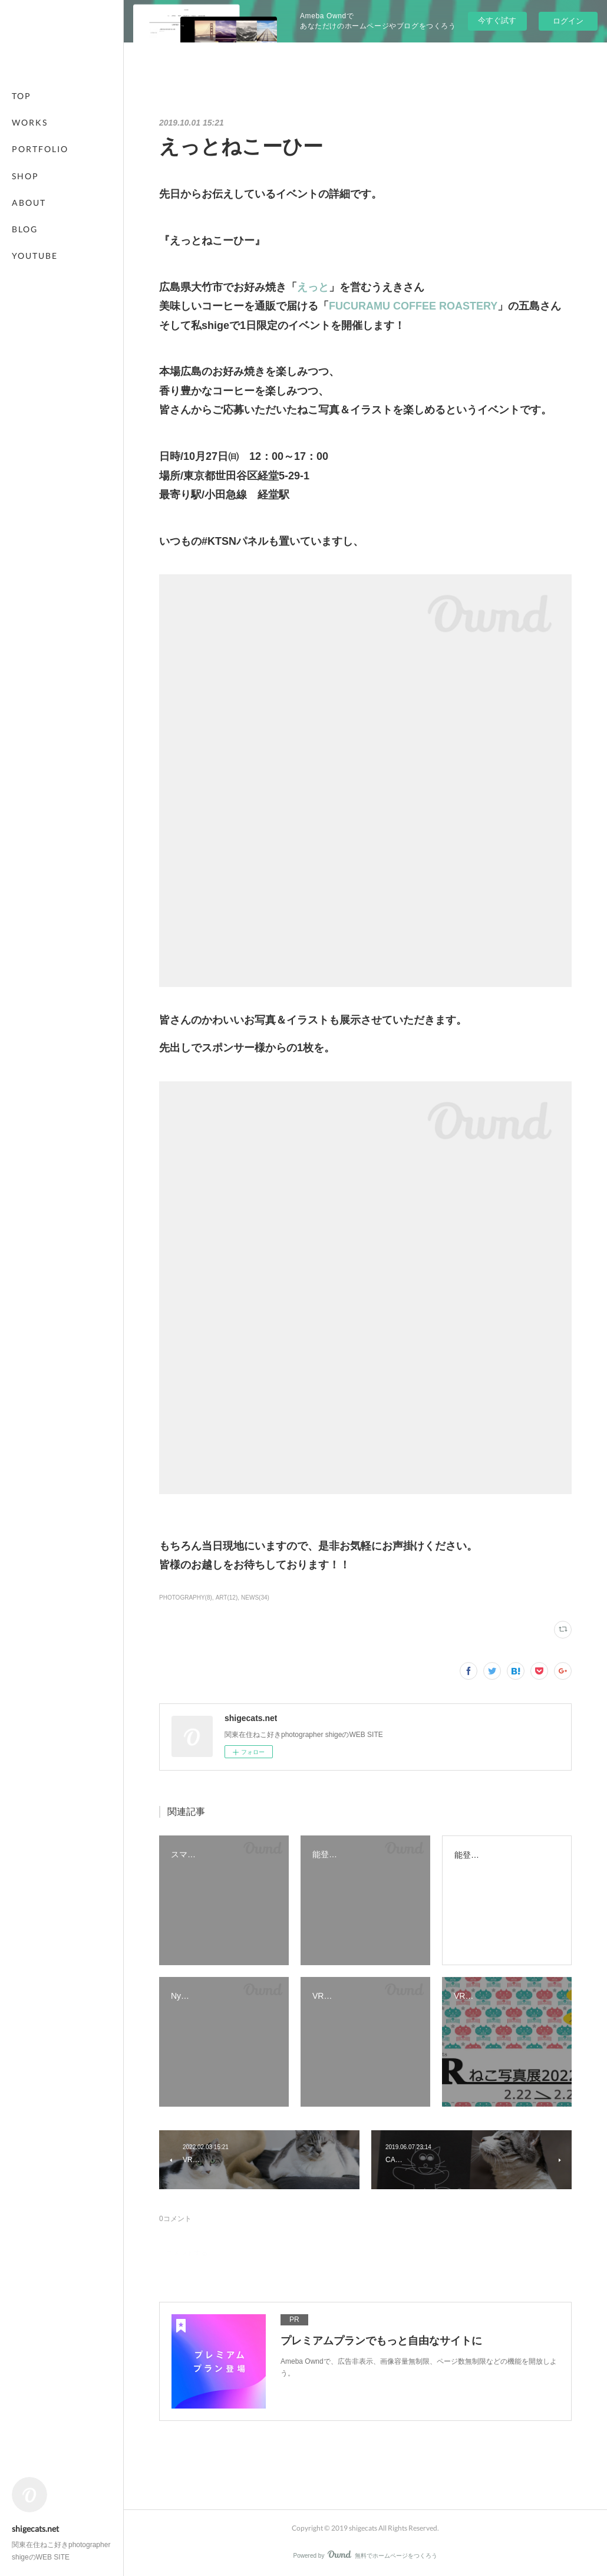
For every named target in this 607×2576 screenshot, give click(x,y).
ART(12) (227, 1597)
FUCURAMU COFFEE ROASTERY (413, 306)
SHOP (25, 176)
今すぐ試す (497, 20)
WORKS (30, 122)
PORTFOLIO (40, 149)
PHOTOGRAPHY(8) (185, 1597)
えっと (313, 287)
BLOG (25, 229)
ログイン (568, 21)
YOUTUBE (35, 256)
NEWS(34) (255, 1597)
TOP (21, 96)
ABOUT (29, 203)
